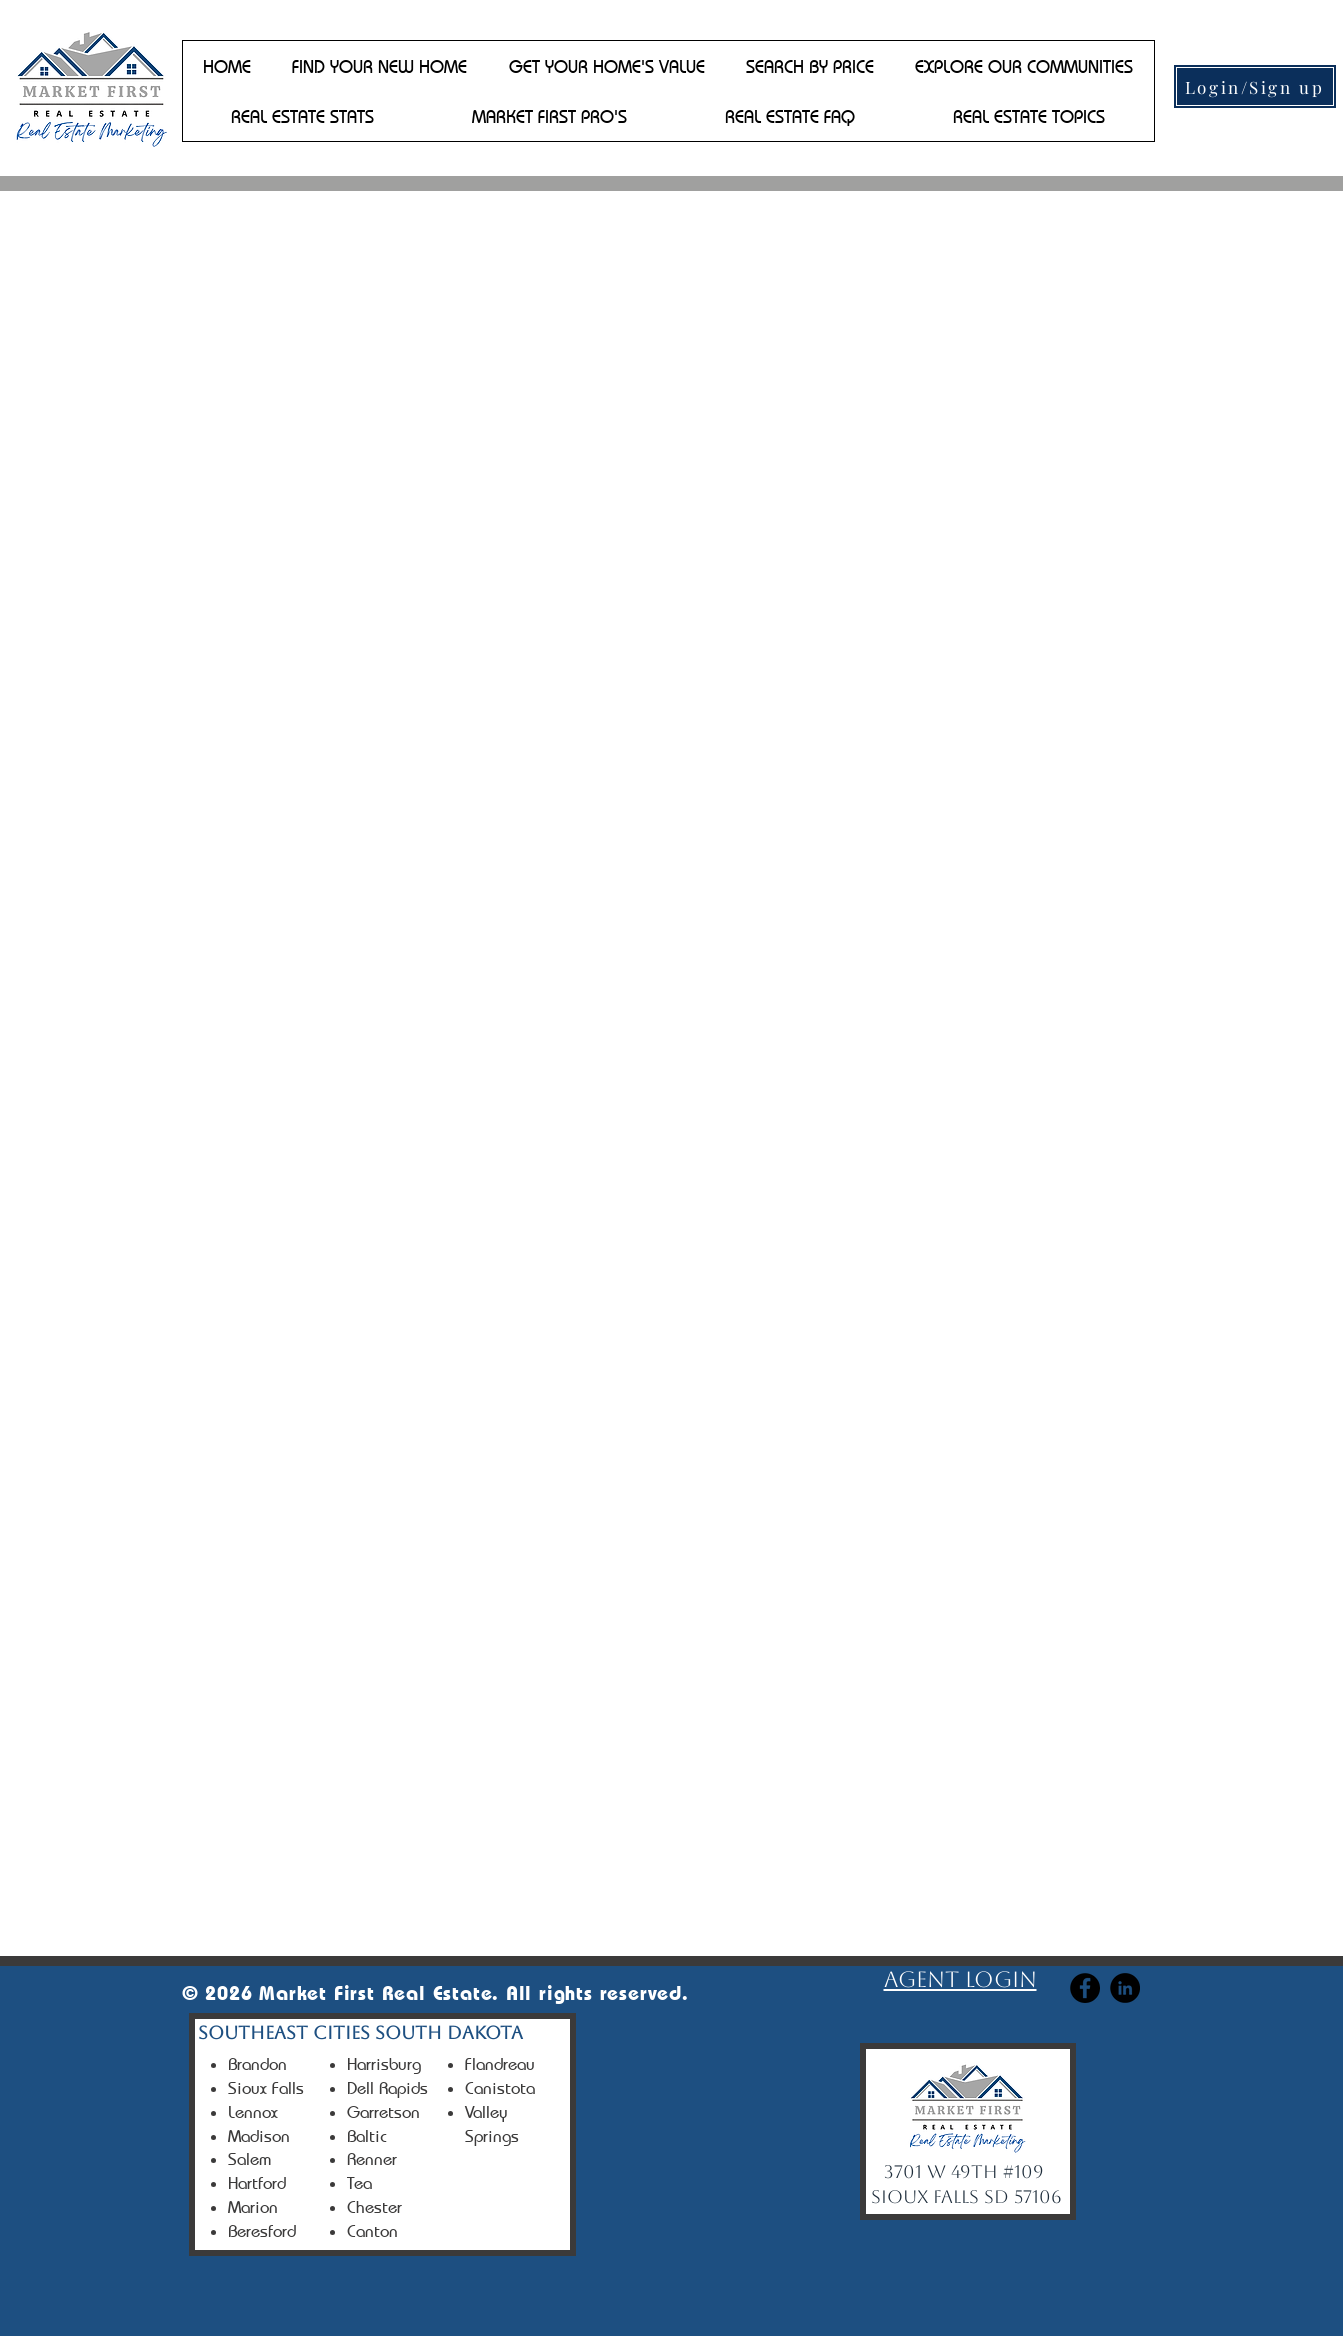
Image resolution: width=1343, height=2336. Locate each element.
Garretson (383, 2112)
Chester (374, 2207)
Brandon (257, 2064)
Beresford (262, 2231)
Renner (372, 2159)
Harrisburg (384, 2064)
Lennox (253, 2112)
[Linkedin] (1125, 1988)
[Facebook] (1085, 1988)
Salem (249, 2159)
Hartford (257, 2183)
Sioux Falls (266, 2088)
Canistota (500, 2088)
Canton (372, 2231)
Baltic (367, 2136)
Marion (255, 2207)
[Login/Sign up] (1255, 86)
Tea (359, 2183)
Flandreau (500, 2064)
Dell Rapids (387, 2088)
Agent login (960, 1979)
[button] (380, 66)
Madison (259, 2136)
